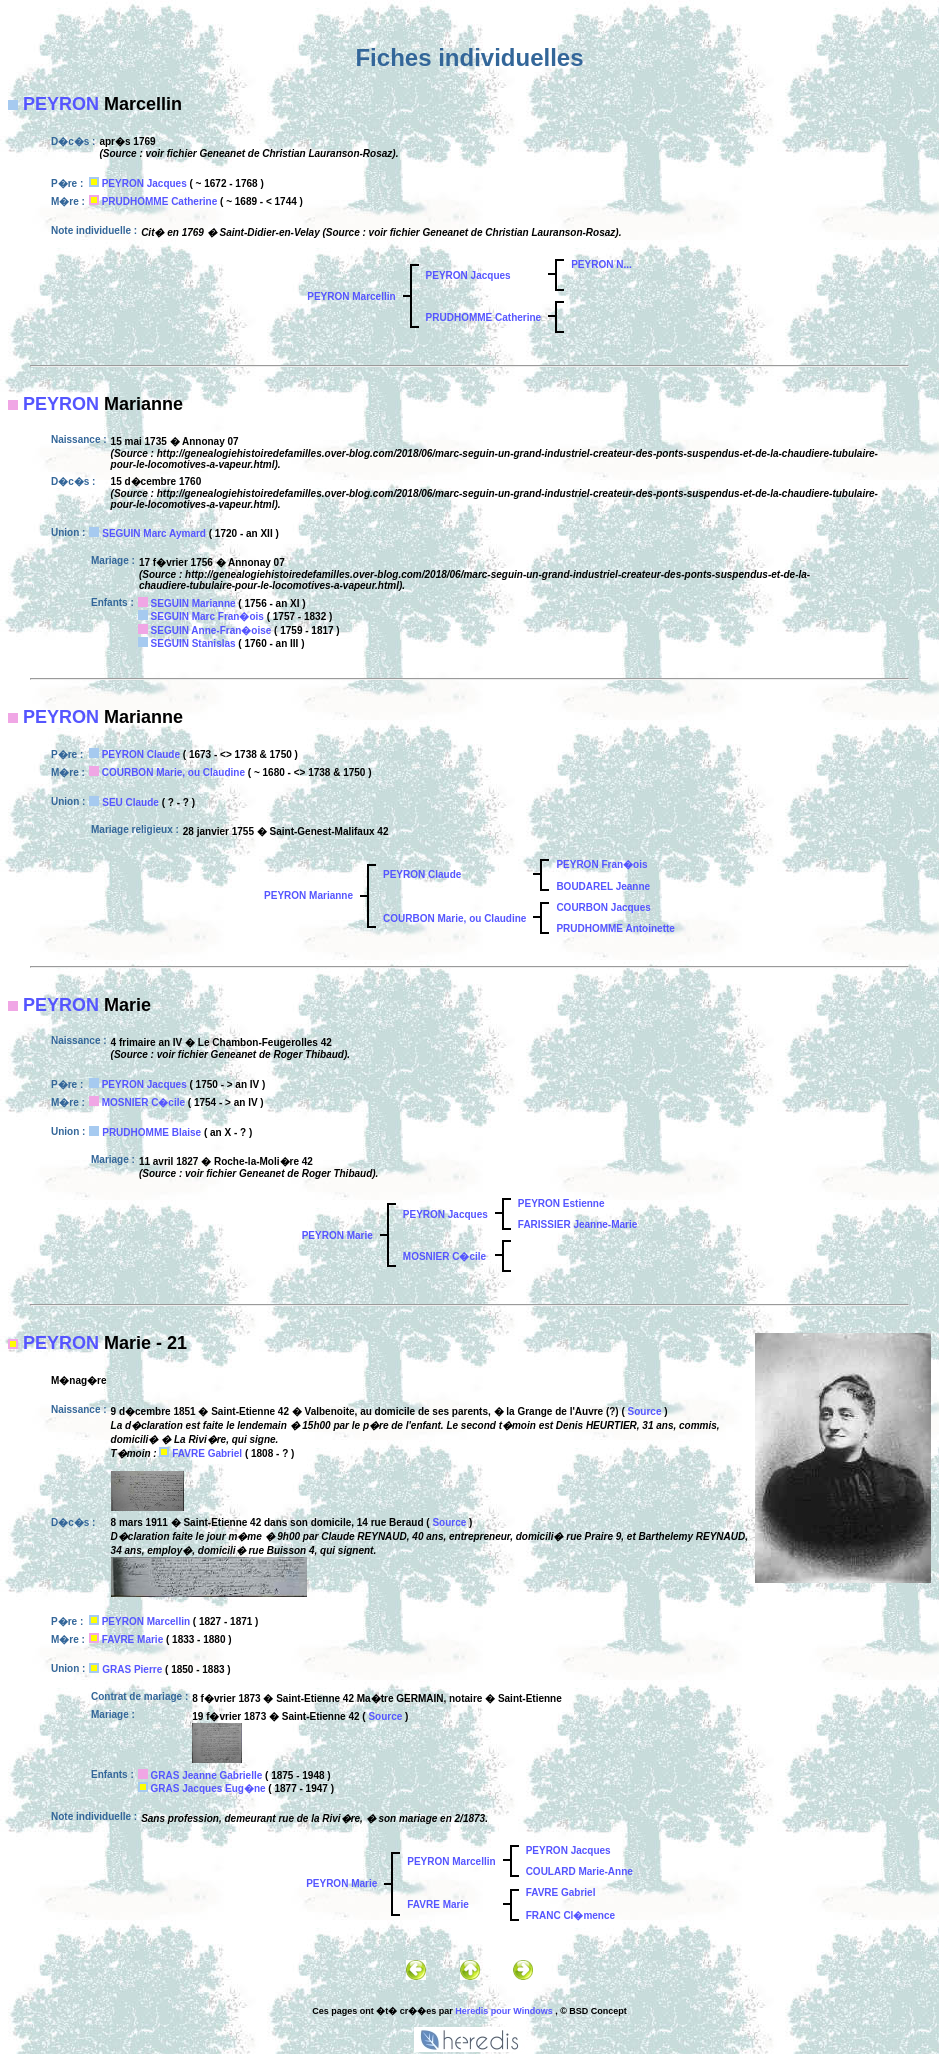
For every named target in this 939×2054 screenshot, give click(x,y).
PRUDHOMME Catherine (160, 201)
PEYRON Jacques (144, 183)
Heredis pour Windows (503, 2011)
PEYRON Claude (141, 754)
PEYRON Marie (337, 1235)
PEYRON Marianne (308, 895)
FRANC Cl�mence (570, 1915)
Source (645, 1411)
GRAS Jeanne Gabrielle (207, 1775)
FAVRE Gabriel (207, 1453)
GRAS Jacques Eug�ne (208, 1788)
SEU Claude (130, 802)
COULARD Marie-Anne (579, 1871)
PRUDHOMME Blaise (151, 1132)
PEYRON (61, 104)
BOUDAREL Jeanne (603, 886)
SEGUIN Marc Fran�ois (207, 616)
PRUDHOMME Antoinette (615, 928)
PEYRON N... (601, 264)
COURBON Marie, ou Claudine (173, 772)
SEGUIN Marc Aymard (154, 533)
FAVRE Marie (133, 1639)
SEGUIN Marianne (193, 603)
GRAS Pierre (132, 1669)
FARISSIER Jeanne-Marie (577, 1224)
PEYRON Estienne (561, 1203)
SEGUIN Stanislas (193, 643)
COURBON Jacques (603, 907)
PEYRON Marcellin (351, 296)
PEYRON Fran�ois (601, 864)
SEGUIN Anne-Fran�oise (211, 630)
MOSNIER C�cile (143, 1102)
